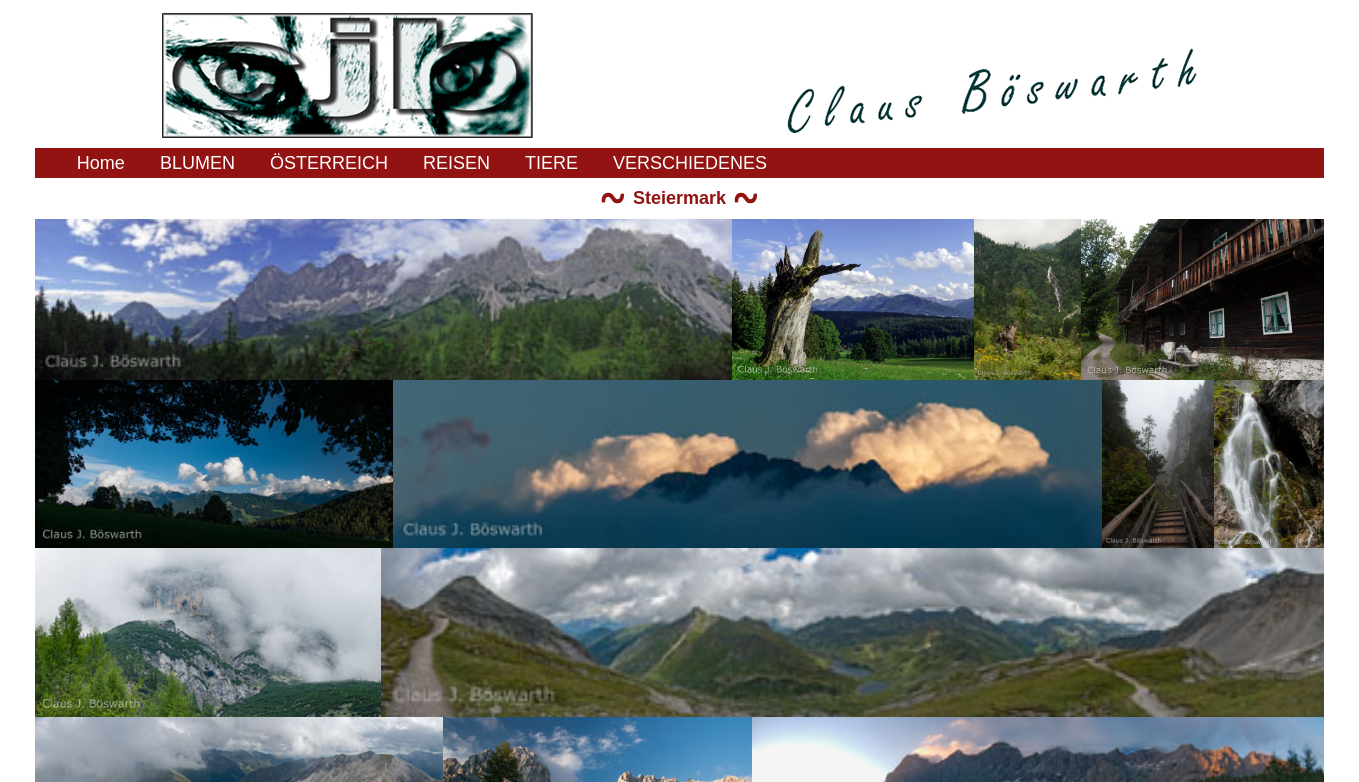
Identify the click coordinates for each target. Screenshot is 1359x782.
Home (101, 163)
